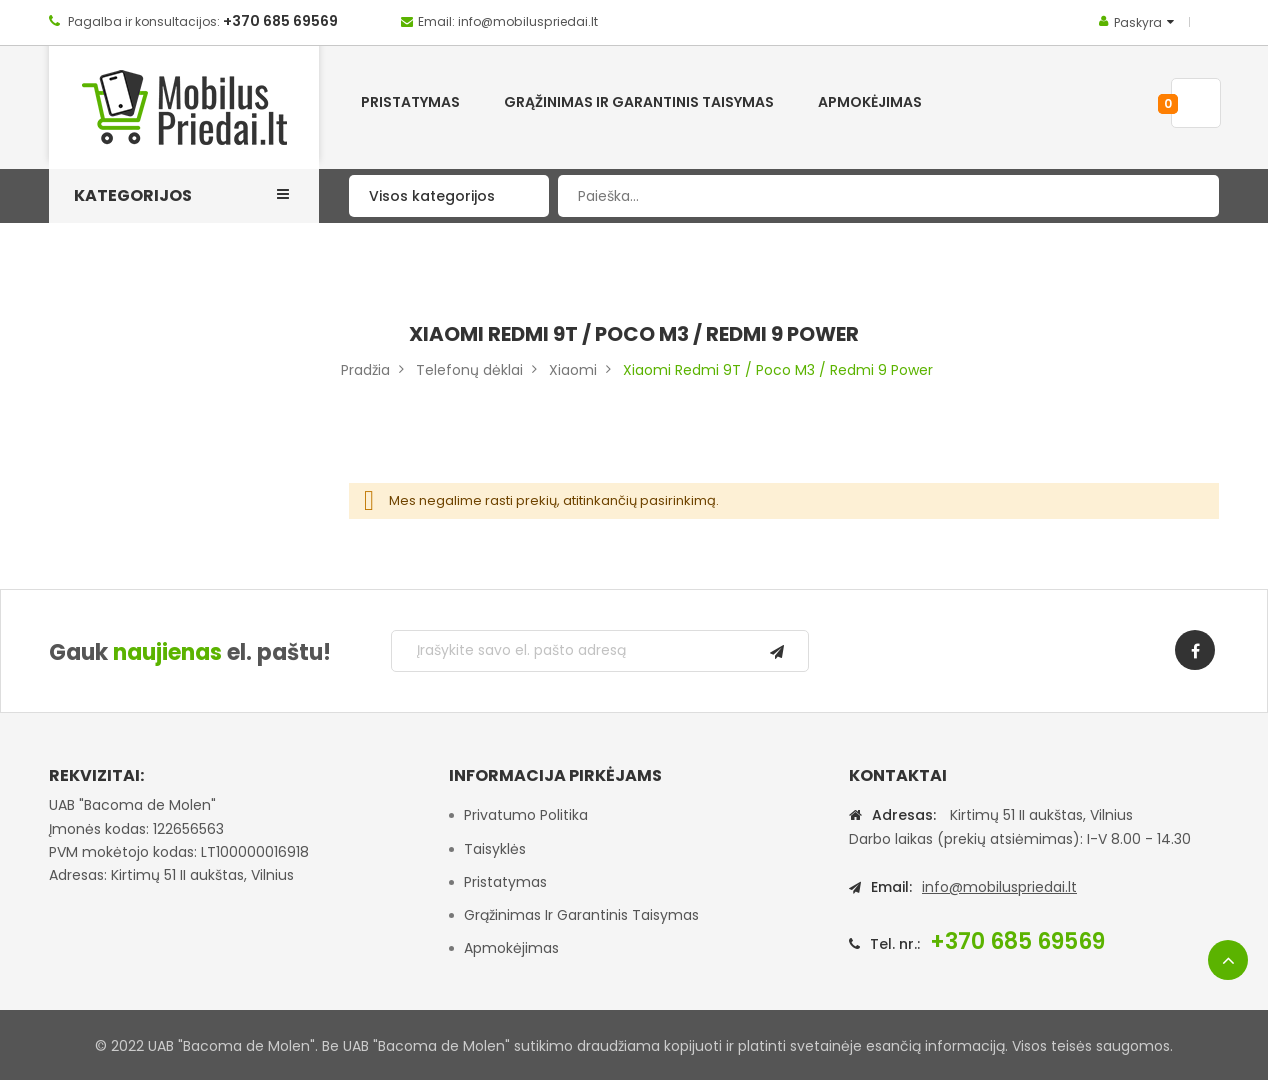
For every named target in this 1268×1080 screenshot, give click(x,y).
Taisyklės (495, 849)
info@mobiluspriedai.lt (999, 887)
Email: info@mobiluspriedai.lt (508, 21)
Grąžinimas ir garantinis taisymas (581, 915)
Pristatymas (505, 882)
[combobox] (888, 196)
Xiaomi (573, 370)
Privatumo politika (526, 815)
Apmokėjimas (511, 948)
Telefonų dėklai (469, 370)
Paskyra (1138, 22)
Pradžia (365, 370)
